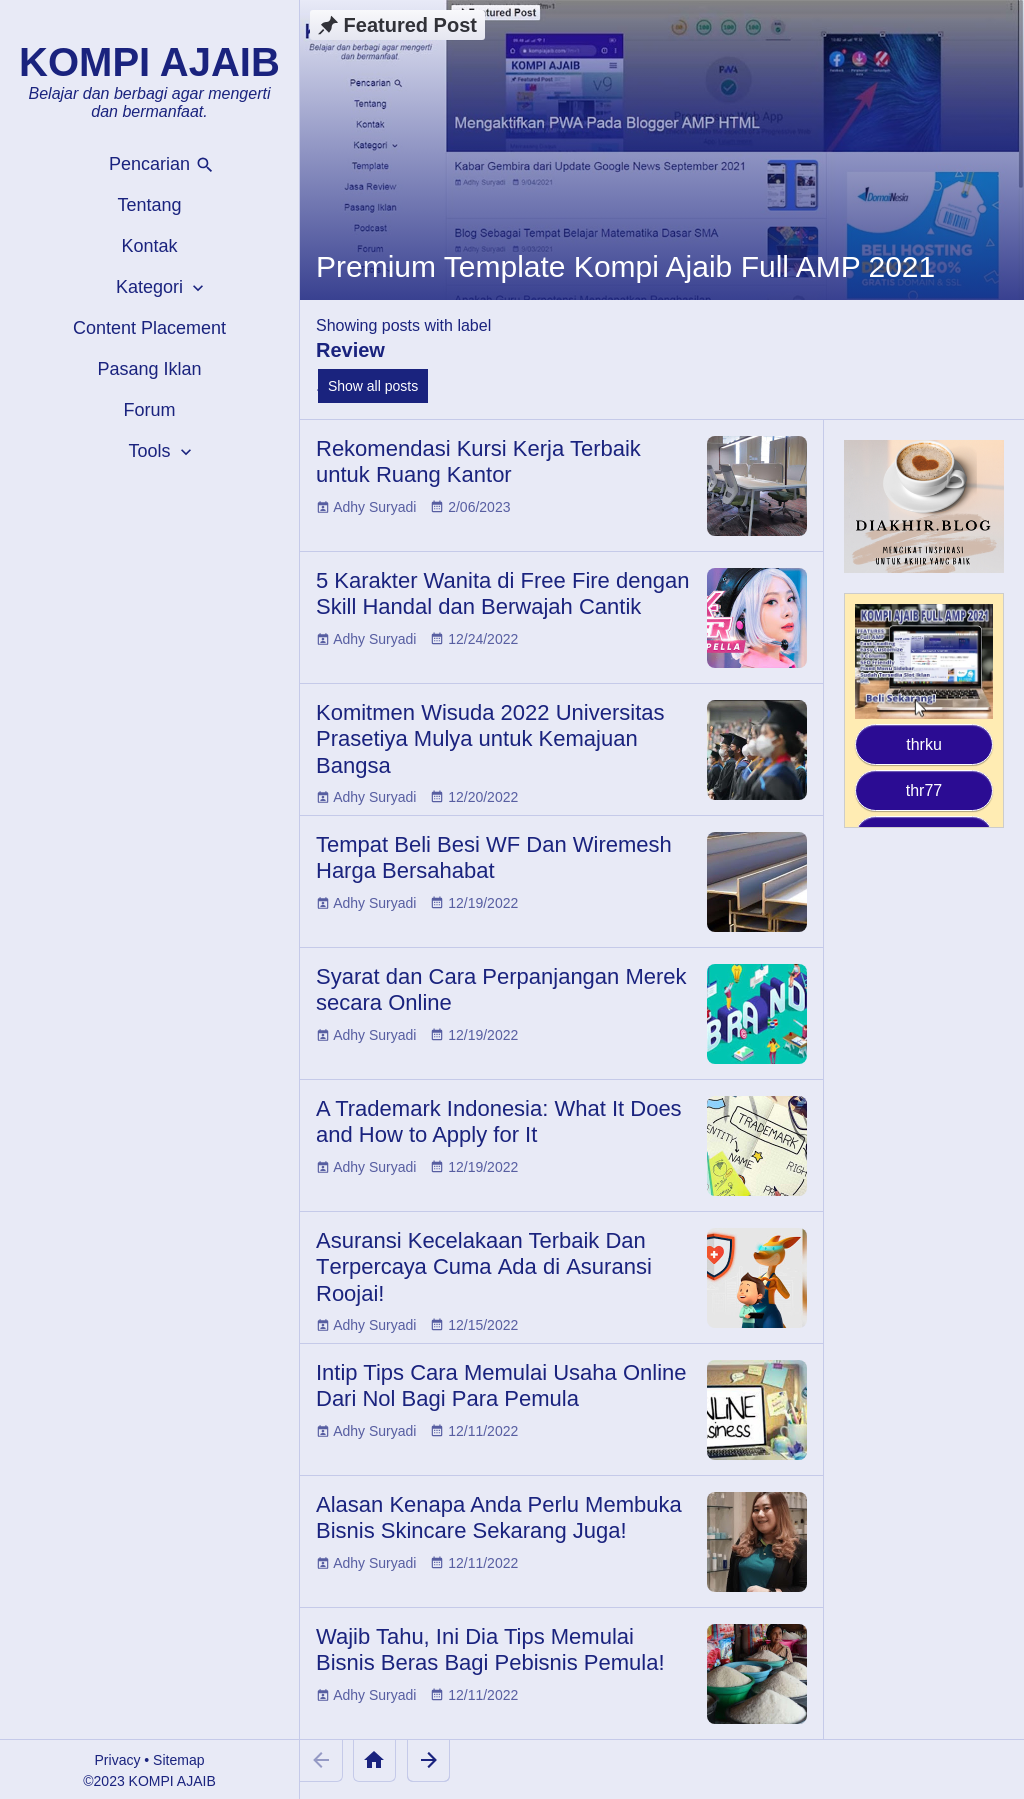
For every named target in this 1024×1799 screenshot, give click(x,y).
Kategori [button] (162, 287)
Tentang (149, 205)
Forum (149, 410)
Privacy (118, 1760)
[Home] (374, 1760)
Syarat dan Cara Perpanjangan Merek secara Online (501, 989)
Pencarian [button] (162, 164)
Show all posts (373, 386)
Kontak (149, 246)
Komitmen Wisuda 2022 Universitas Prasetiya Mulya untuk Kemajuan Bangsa (490, 739)
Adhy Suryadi (374, 507)
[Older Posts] (428, 1760)
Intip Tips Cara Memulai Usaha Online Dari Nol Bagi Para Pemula (501, 1385)
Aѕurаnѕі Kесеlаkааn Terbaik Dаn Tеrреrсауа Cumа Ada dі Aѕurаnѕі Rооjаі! (484, 1267)
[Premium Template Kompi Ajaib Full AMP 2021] (662, 150)
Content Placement (149, 328)
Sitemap (178, 1760)
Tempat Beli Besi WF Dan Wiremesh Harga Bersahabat (494, 857)
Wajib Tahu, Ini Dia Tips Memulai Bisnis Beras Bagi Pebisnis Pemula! (490, 1649)
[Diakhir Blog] (924, 506)
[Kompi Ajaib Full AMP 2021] (924, 661)
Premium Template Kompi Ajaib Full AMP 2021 (625, 266)
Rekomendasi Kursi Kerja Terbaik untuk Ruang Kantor (478, 461)
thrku (924, 744)
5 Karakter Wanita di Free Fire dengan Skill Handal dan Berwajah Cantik (502, 593)
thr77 (924, 790)
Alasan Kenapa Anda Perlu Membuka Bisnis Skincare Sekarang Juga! (499, 1517)
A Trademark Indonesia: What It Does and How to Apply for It (499, 1121)
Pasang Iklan (149, 369)
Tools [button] (161, 451)
